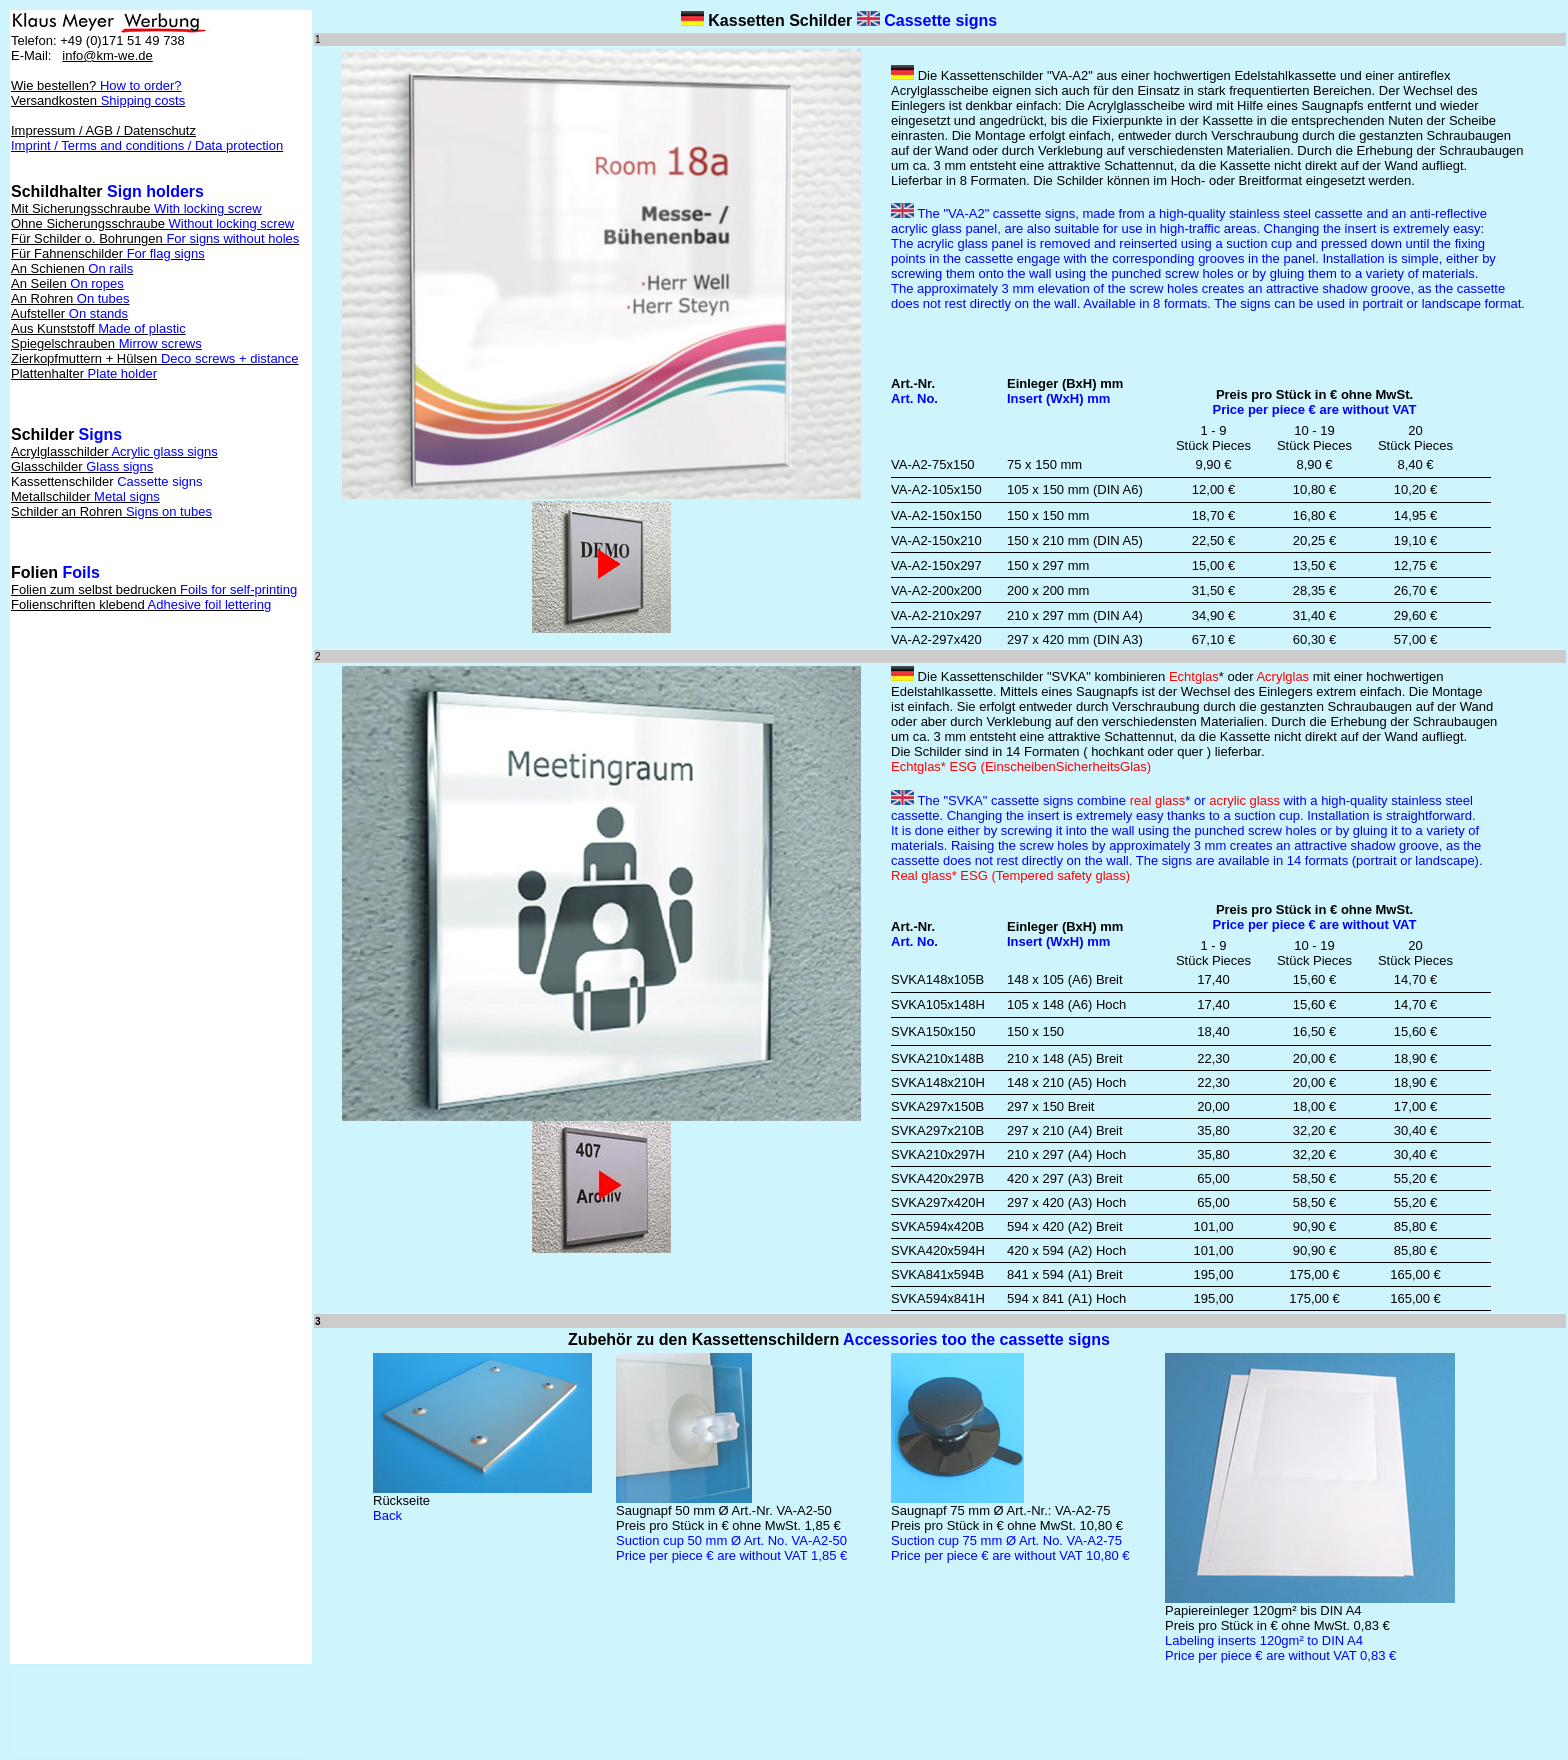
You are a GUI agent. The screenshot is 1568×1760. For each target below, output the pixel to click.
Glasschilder (82, 466)
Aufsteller (69, 313)
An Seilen (67, 283)
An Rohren (70, 298)
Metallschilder (85, 496)
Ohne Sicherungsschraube (152, 223)
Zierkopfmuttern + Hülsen (155, 358)
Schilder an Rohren (111, 511)
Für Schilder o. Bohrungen (155, 238)
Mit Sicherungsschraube (136, 208)
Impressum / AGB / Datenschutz (147, 138)
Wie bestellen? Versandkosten (98, 93)
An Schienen (72, 268)
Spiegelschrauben (106, 343)
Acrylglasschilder (114, 451)
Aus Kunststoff (98, 328)
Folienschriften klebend (141, 604)
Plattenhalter (84, 373)
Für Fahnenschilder (108, 253)
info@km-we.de (107, 55)
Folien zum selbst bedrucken (154, 589)
